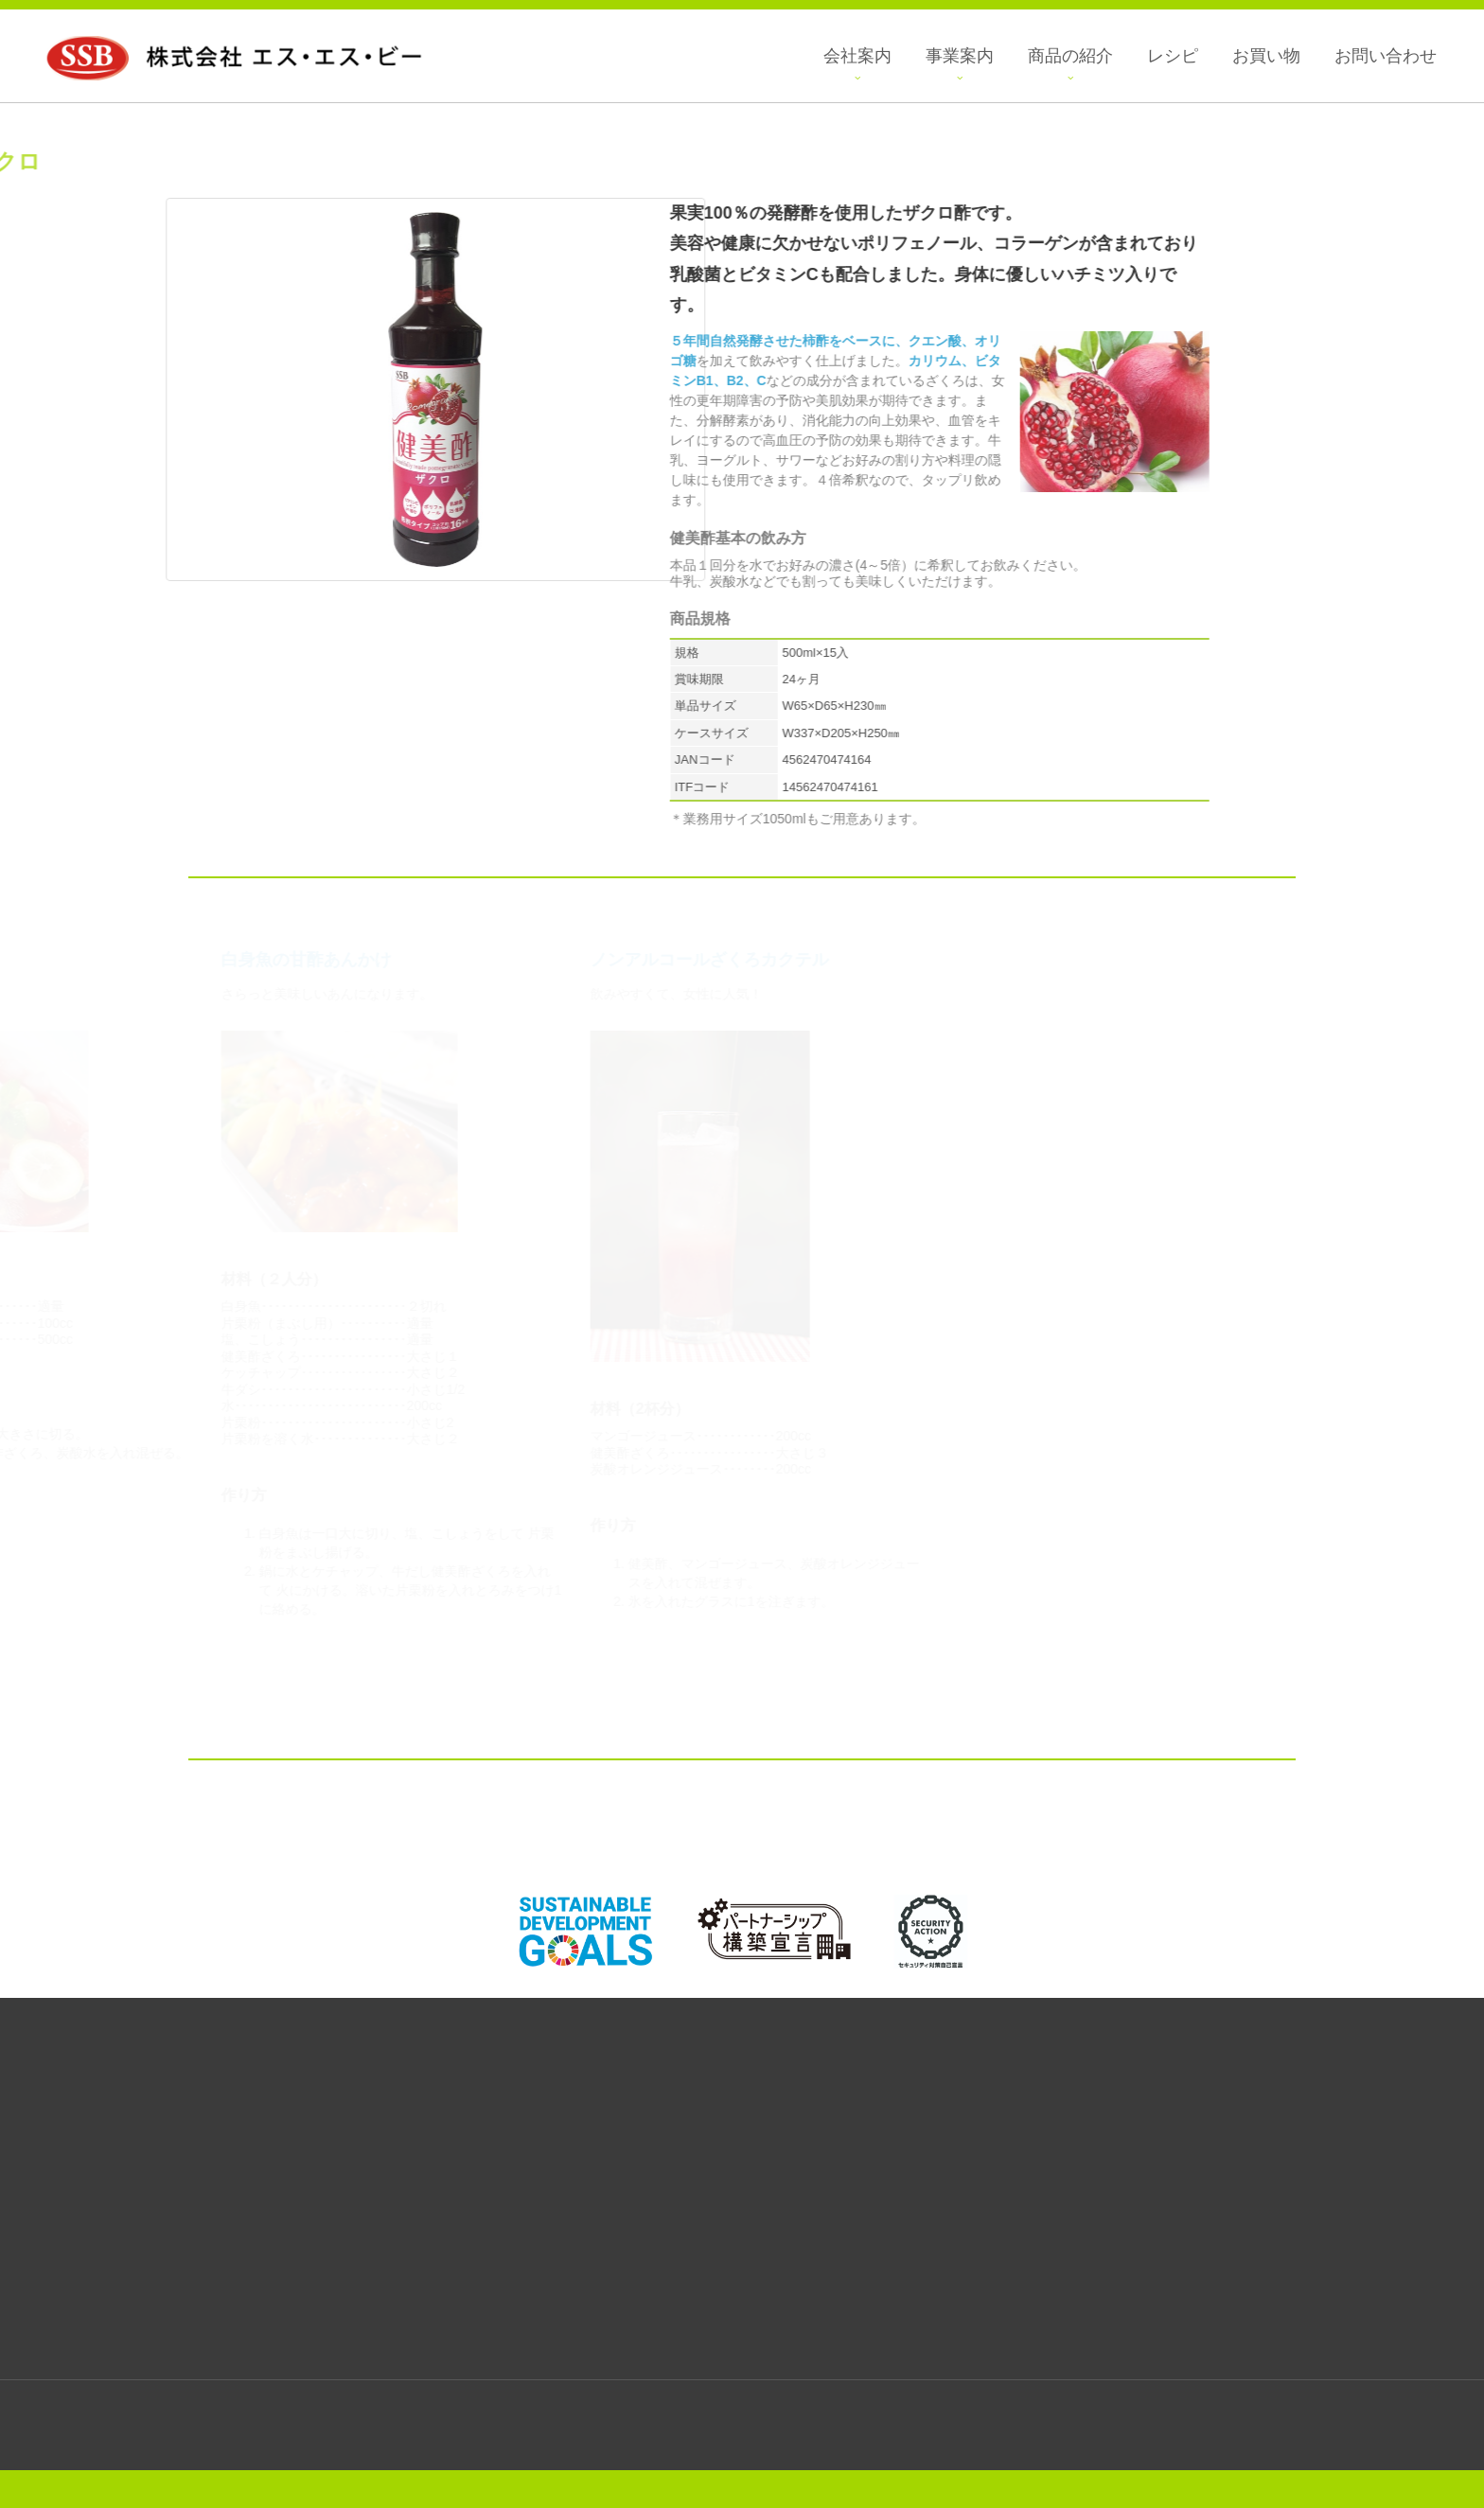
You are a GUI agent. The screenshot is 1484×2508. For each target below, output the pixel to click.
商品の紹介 (52, 2090)
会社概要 (1107, 2110)
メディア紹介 (1107, 2150)
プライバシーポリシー (1107, 2170)
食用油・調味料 (58, 2170)
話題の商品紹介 (52, 2288)
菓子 (58, 2130)
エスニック (59, 2249)
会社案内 (1107, 2090)
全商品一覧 (52, 2110)
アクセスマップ (1112, 2321)
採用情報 (1107, 2130)
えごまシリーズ (58, 2190)
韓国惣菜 (58, 2229)
